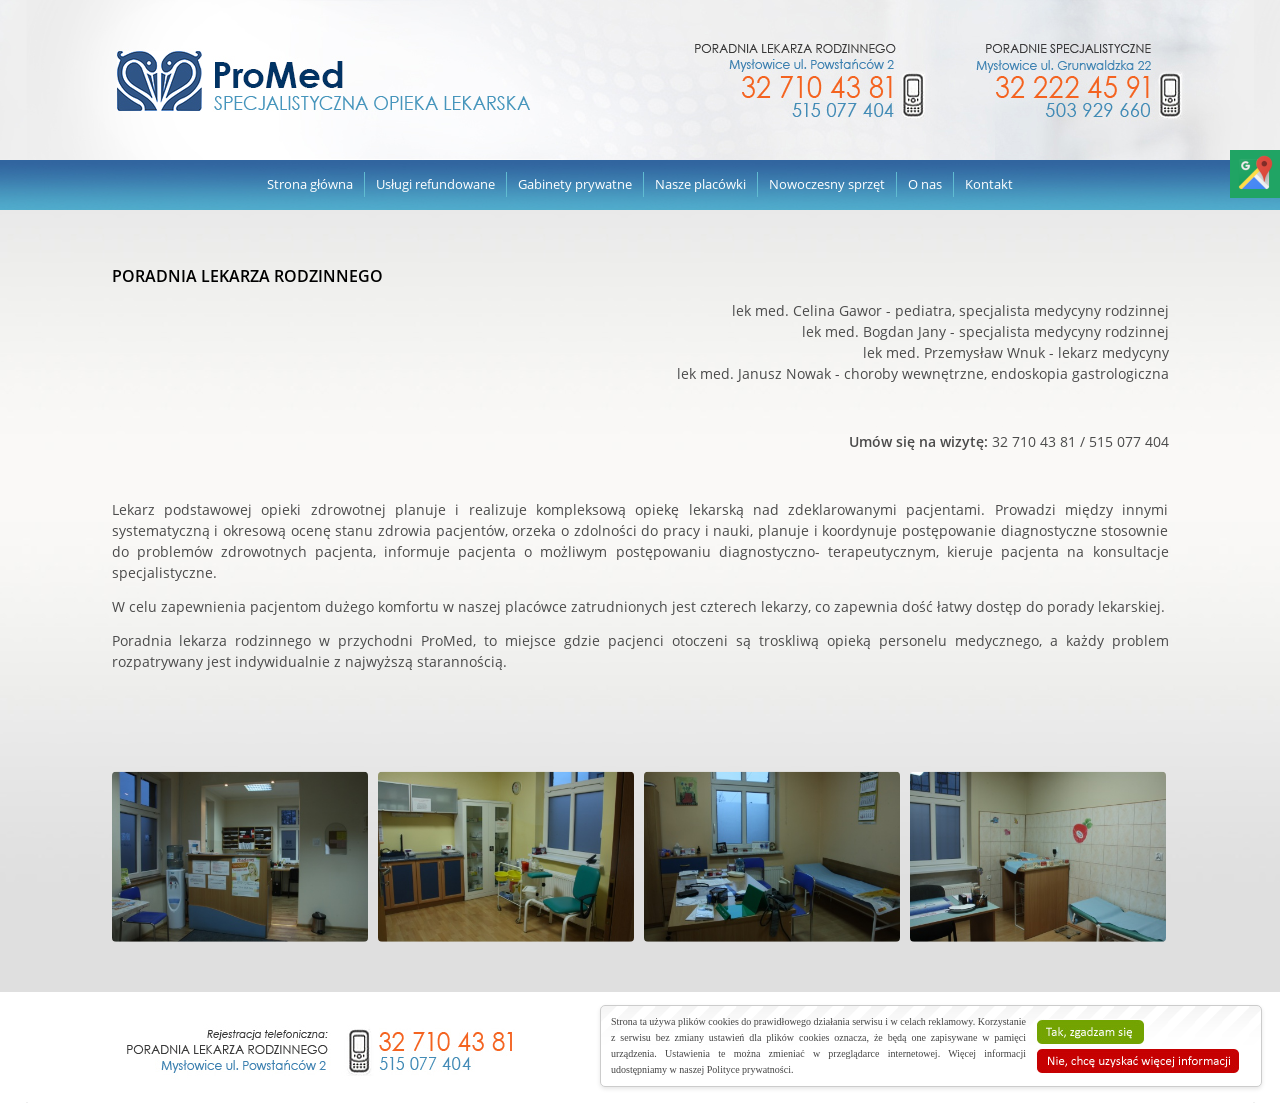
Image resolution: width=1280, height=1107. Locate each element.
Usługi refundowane (435, 184)
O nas (925, 184)
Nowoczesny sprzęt (827, 184)
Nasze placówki (700, 184)
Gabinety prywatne (575, 184)
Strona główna (310, 184)
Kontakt (989, 184)
